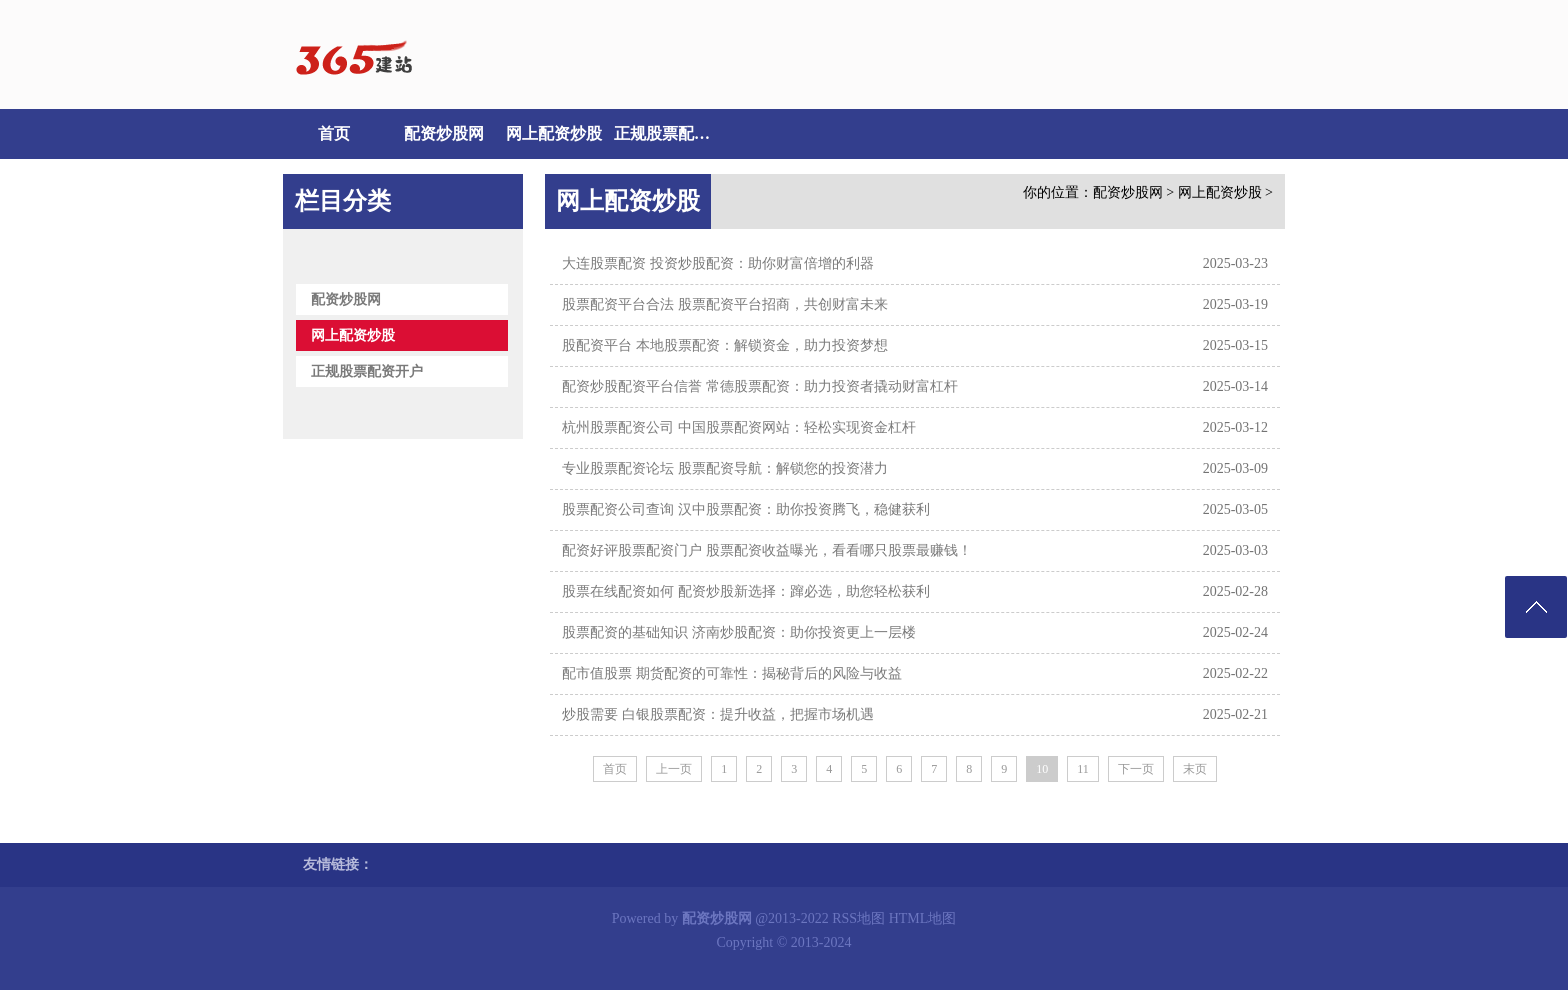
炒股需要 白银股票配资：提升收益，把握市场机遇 (718, 714)
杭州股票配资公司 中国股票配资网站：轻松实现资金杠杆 (739, 427)
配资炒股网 (444, 133)
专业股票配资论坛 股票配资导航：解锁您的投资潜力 (725, 468)
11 (1083, 769)
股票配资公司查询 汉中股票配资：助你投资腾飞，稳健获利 (746, 509)
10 (1042, 769)
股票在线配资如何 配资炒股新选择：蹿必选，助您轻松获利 (746, 591)
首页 (334, 133)
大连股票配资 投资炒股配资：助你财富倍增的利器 (718, 263)
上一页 (674, 769)
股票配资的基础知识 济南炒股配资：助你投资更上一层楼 (739, 632)
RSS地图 (858, 918)
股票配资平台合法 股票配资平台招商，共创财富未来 (725, 304)
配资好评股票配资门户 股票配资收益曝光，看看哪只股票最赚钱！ (767, 550)
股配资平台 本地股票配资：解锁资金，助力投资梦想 (725, 345)
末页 (1195, 769)
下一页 (1136, 769)
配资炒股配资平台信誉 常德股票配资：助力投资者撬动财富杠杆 (760, 386)
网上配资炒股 (554, 133)
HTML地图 (923, 918)
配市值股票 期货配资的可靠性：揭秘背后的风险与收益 (732, 673)
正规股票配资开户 (664, 133)
